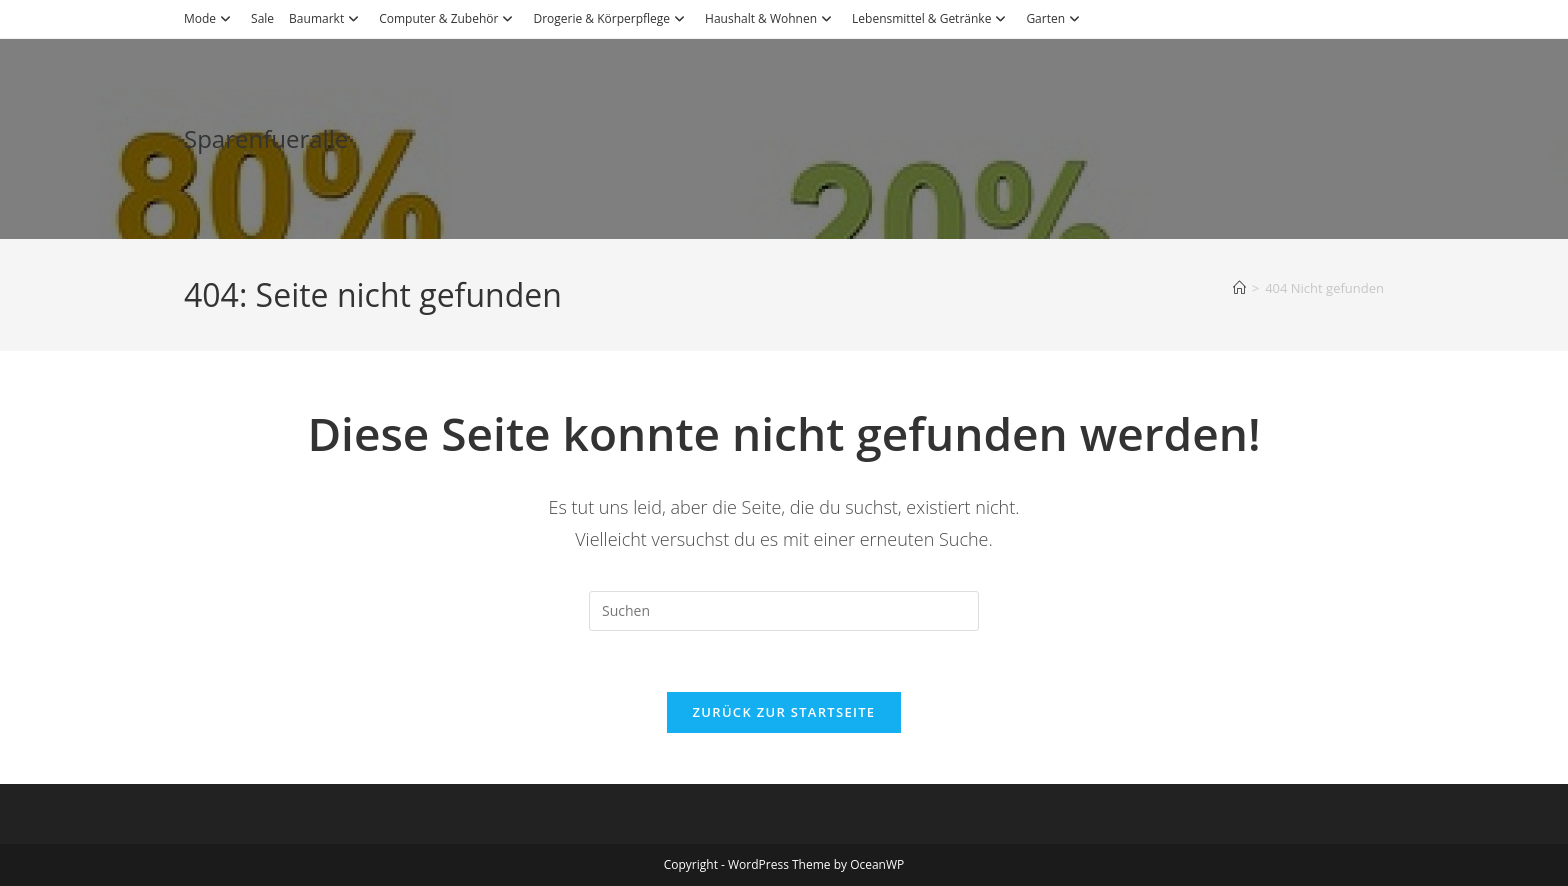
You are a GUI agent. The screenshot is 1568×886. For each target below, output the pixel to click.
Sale (262, 18)
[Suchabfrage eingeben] (784, 611)
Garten (1055, 18)
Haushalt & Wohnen (771, 18)
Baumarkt (326, 18)
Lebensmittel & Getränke (931, 18)
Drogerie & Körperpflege (611, 18)
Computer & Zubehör (448, 18)
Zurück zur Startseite (784, 712)
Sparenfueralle (266, 138)
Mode (210, 18)
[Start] (1239, 288)
